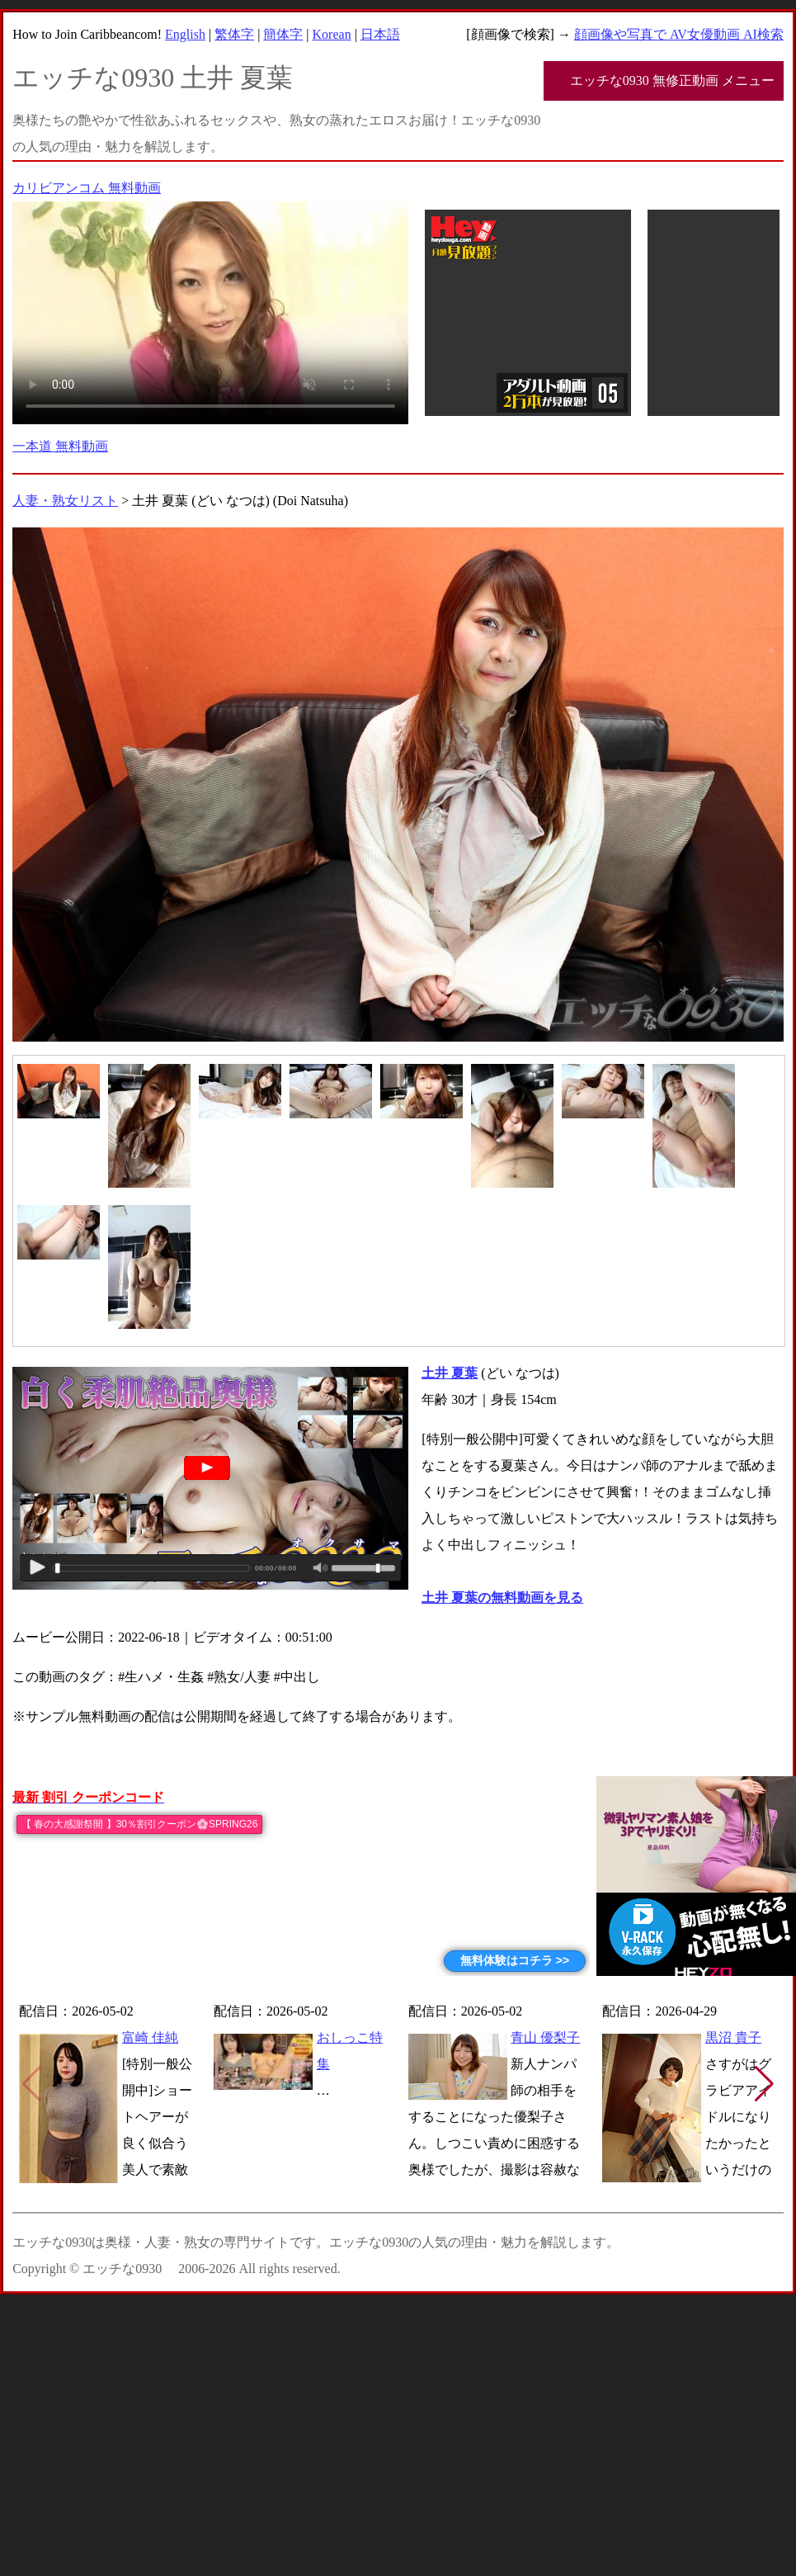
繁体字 (234, 34)
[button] (764, 2084)
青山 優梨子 (545, 2037)
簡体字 (283, 34)
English (185, 34)
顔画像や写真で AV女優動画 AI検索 (679, 34)
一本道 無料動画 (60, 446)
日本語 (380, 34)
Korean (332, 34)
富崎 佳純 (150, 2037)
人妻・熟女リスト (65, 501)
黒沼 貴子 (733, 2037)
